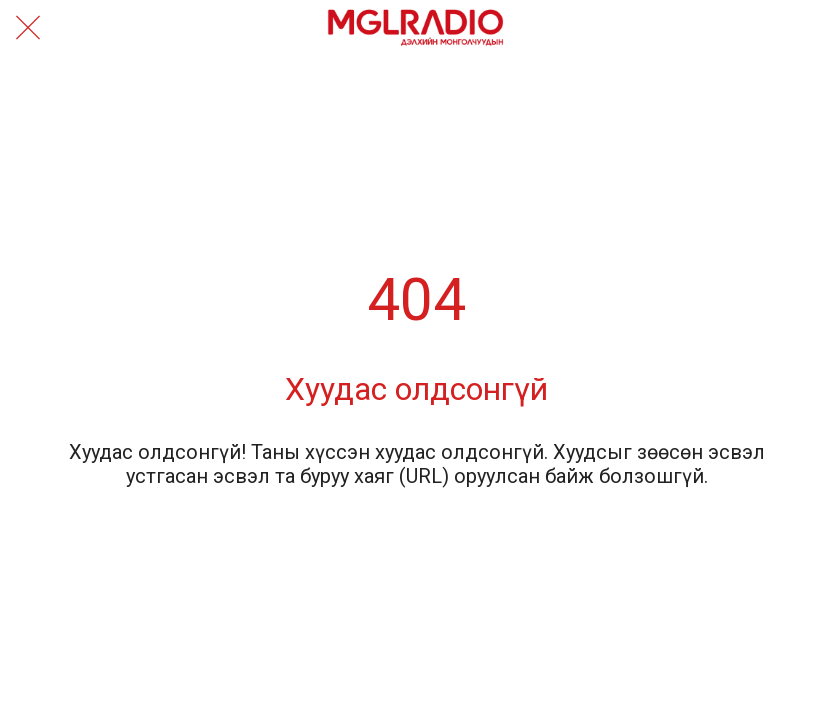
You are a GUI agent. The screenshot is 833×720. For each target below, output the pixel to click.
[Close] (28, 28)
